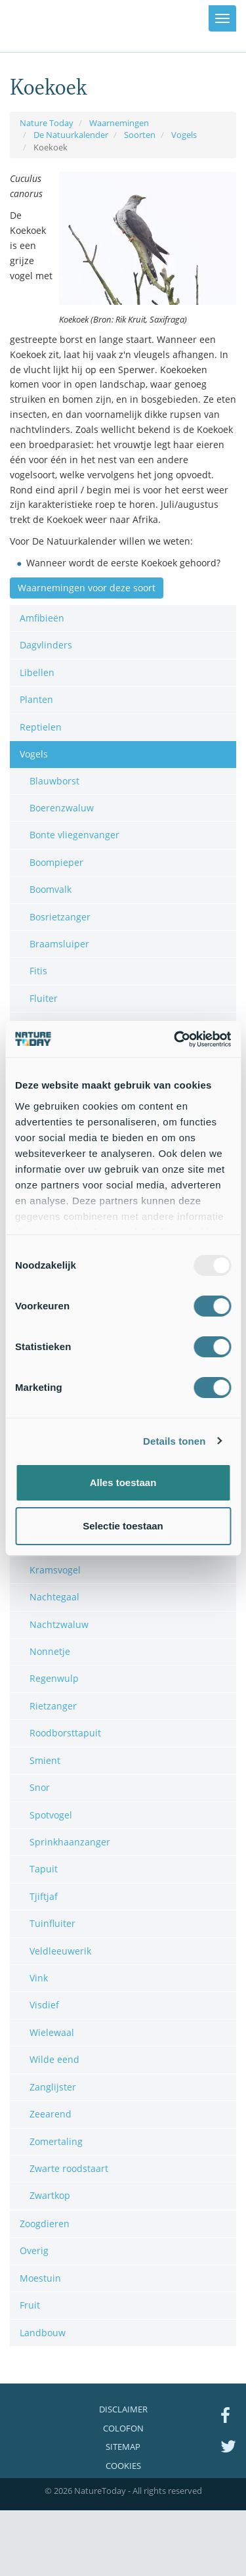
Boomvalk (51, 889)
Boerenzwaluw (62, 808)
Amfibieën (42, 618)
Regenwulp (54, 1678)
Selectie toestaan (123, 1525)
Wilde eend (54, 2059)
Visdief (44, 2005)
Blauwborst (54, 781)
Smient (45, 1760)
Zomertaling (56, 2141)
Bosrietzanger (60, 917)
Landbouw (43, 2332)
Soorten (139, 135)
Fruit (30, 2305)
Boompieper (56, 862)
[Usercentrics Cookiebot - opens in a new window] (175, 1039)
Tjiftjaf (44, 1896)
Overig (34, 2250)
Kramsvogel (55, 1570)
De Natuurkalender (70, 135)
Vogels (184, 135)
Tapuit (44, 1869)
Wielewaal (52, 2032)
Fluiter (44, 998)
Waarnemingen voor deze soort (86, 587)
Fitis (38, 970)
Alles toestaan (123, 1482)
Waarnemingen (119, 123)
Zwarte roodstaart (69, 2168)
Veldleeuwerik (60, 1951)
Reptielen (41, 727)
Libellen (37, 672)
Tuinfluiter (52, 1923)
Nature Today (46, 123)
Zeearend (51, 2114)
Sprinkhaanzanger (70, 1842)
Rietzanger (53, 1706)
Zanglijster (53, 2087)
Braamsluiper (59, 944)
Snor (40, 1787)
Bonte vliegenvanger (74, 834)
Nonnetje (50, 1651)
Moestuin (40, 2278)
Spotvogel (51, 1815)
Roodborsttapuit (65, 1733)
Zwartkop (50, 2195)
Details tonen (174, 1441)
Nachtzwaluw (59, 1624)
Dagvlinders (46, 645)
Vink (39, 1978)
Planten (36, 699)
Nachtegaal (54, 1597)
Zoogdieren (45, 2223)
